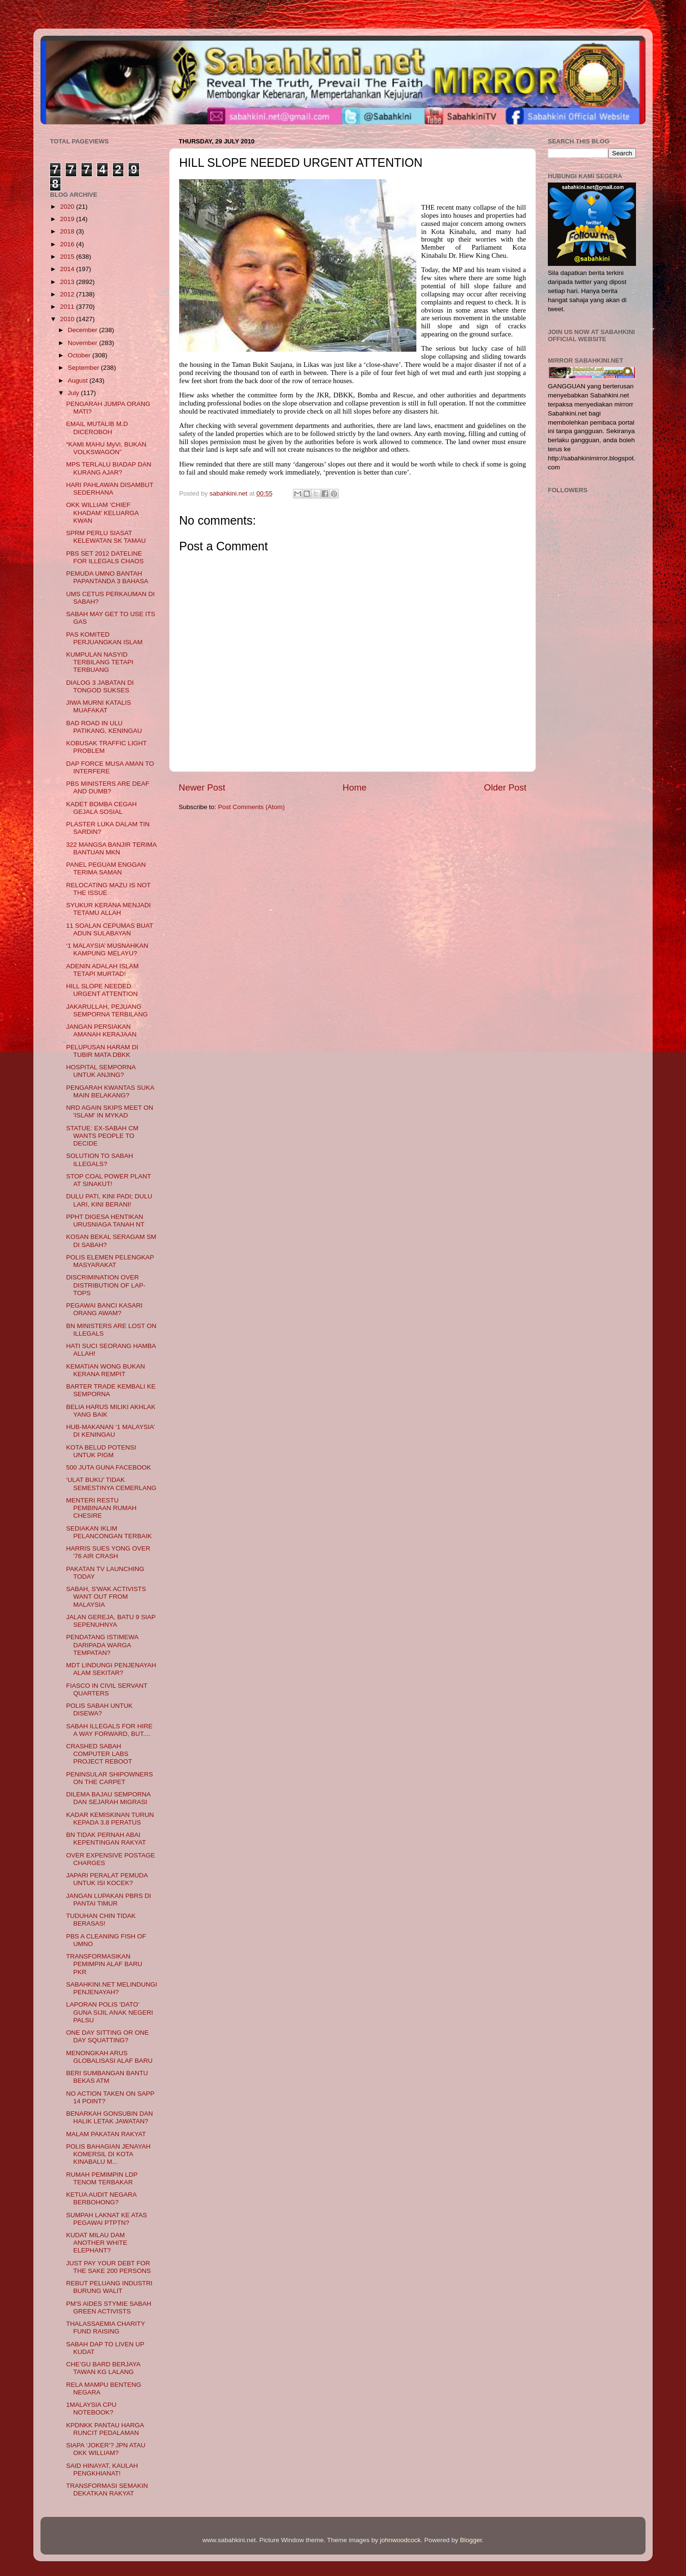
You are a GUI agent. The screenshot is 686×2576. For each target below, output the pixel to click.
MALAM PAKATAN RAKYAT (106, 2134)
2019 (68, 219)
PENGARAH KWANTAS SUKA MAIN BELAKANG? (110, 1091)
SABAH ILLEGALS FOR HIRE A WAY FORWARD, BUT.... (109, 1730)
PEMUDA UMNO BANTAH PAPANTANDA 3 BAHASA (107, 577)
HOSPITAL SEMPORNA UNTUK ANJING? (101, 1071)
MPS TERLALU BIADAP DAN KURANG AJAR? (108, 468)
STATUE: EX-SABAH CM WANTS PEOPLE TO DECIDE (102, 1136)
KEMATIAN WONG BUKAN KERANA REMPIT (105, 1370)
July (74, 392)
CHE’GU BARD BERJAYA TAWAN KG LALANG (103, 2368)
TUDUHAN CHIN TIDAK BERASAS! (101, 1919)
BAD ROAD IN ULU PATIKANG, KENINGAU (104, 727)
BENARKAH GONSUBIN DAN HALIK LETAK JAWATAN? (109, 2117)
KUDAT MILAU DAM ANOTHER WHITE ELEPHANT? (96, 2242)
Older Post (505, 787)
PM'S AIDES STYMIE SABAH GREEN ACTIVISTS (108, 2307)
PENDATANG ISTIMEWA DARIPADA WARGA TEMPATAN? (102, 1644)
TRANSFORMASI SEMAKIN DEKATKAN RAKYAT (107, 2489)
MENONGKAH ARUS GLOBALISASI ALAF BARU (109, 2056)
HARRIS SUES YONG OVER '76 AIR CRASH (108, 1552)
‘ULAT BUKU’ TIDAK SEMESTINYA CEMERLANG (111, 1483)
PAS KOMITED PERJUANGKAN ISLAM (104, 638)
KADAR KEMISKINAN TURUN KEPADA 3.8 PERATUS (110, 1818)
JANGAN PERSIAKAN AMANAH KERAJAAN (101, 1030)
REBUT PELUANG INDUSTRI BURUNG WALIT (109, 2287)
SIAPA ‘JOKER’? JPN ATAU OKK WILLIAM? (106, 2449)
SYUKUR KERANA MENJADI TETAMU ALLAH (108, 909)
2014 (68, 269)
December (83, 330)
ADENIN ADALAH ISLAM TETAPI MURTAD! (102, 970)
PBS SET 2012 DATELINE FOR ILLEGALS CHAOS (105, 557)
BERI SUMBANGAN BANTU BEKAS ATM (107, 2076)
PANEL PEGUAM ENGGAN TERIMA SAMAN (106, 868)
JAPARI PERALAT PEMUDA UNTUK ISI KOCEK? (107, 1879)
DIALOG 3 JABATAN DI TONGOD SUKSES (100, 686)
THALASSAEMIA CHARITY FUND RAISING (105, 2327)
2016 (68, 244)
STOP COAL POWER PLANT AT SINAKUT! (108, 1180)
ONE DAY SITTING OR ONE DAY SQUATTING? (107, 2036)
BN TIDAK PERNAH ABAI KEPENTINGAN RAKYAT (106, 1838)
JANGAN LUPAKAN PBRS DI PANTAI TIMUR (108, 1899)
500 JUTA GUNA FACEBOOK (108, 1467)
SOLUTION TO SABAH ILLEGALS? (99, 1159)
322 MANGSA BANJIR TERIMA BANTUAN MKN (111, 848)
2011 (68, 306)
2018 (68, 231)
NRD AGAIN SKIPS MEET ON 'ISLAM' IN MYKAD (109, 1111)
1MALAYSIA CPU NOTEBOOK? (91, 2408)
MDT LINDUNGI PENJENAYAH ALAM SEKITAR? (111, 1669)
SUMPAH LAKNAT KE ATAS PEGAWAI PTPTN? (106, 2218)
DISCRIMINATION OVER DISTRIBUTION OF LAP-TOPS (106, 1285)
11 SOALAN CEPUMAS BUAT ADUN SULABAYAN (109, 929)
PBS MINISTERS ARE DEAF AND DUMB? (108, 787)
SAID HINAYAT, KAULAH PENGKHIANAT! (102, 2469)
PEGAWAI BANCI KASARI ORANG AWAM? (104, 1309)
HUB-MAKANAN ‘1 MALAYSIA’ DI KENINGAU (110, 1430)
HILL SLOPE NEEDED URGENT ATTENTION (102, 990)
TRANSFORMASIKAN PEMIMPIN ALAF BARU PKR (104, 1964)
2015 (68, 256)
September (84, 367)
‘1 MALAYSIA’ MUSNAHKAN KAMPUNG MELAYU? (107, 949)
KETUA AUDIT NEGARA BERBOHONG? (101, 2198)
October (80, 355)
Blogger (471, 2540)
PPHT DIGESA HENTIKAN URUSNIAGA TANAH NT (105, 1220)
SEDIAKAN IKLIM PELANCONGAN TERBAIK (109, 1532)
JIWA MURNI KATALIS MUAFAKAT (98, 706)
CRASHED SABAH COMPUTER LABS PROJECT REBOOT (99, 1754)
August (79, 380)
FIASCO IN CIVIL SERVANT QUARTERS (107, 1689)
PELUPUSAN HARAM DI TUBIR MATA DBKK (102, 1051)
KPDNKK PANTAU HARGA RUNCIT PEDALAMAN (105, 2429)
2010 (68, 319)
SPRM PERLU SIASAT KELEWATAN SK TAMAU (106, 536)
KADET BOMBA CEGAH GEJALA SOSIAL (101, 808)
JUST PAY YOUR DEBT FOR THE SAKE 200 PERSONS (108, 2267)
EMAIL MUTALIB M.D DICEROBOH (97, 427)
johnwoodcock (400, 2540)
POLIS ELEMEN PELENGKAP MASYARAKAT (110, 1261)
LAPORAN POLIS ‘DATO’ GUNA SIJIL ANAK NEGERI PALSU (109, 2012)
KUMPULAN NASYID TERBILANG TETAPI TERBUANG (99, 662)
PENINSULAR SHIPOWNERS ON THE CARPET (109, 1778)
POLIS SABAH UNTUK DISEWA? (99, 1709)
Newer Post (202, 787)
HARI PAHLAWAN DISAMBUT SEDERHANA (109, 488)
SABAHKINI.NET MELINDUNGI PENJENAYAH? (111, 1988)
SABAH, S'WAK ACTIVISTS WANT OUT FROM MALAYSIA (106, 1596)
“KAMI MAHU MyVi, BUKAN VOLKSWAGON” (106, 448)
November (83, 342)
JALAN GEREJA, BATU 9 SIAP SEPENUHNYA (111, 1620)
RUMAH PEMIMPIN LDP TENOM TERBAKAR (102, 2178)
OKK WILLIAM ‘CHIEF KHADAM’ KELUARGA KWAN (102, 512)
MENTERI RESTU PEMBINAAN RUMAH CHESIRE (101, 1508)
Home (354, 787)
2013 (68, 281)
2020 (68, 206)
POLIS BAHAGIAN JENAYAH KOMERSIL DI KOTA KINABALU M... (108, 2154)
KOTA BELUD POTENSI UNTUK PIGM (101, 1451)
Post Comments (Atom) (251, 807)
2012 (68, 294)
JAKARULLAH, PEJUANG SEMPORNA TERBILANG (107, 1010)
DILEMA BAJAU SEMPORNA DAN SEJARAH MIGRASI (108, 1798)
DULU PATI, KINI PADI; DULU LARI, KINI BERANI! (109, 1200)
